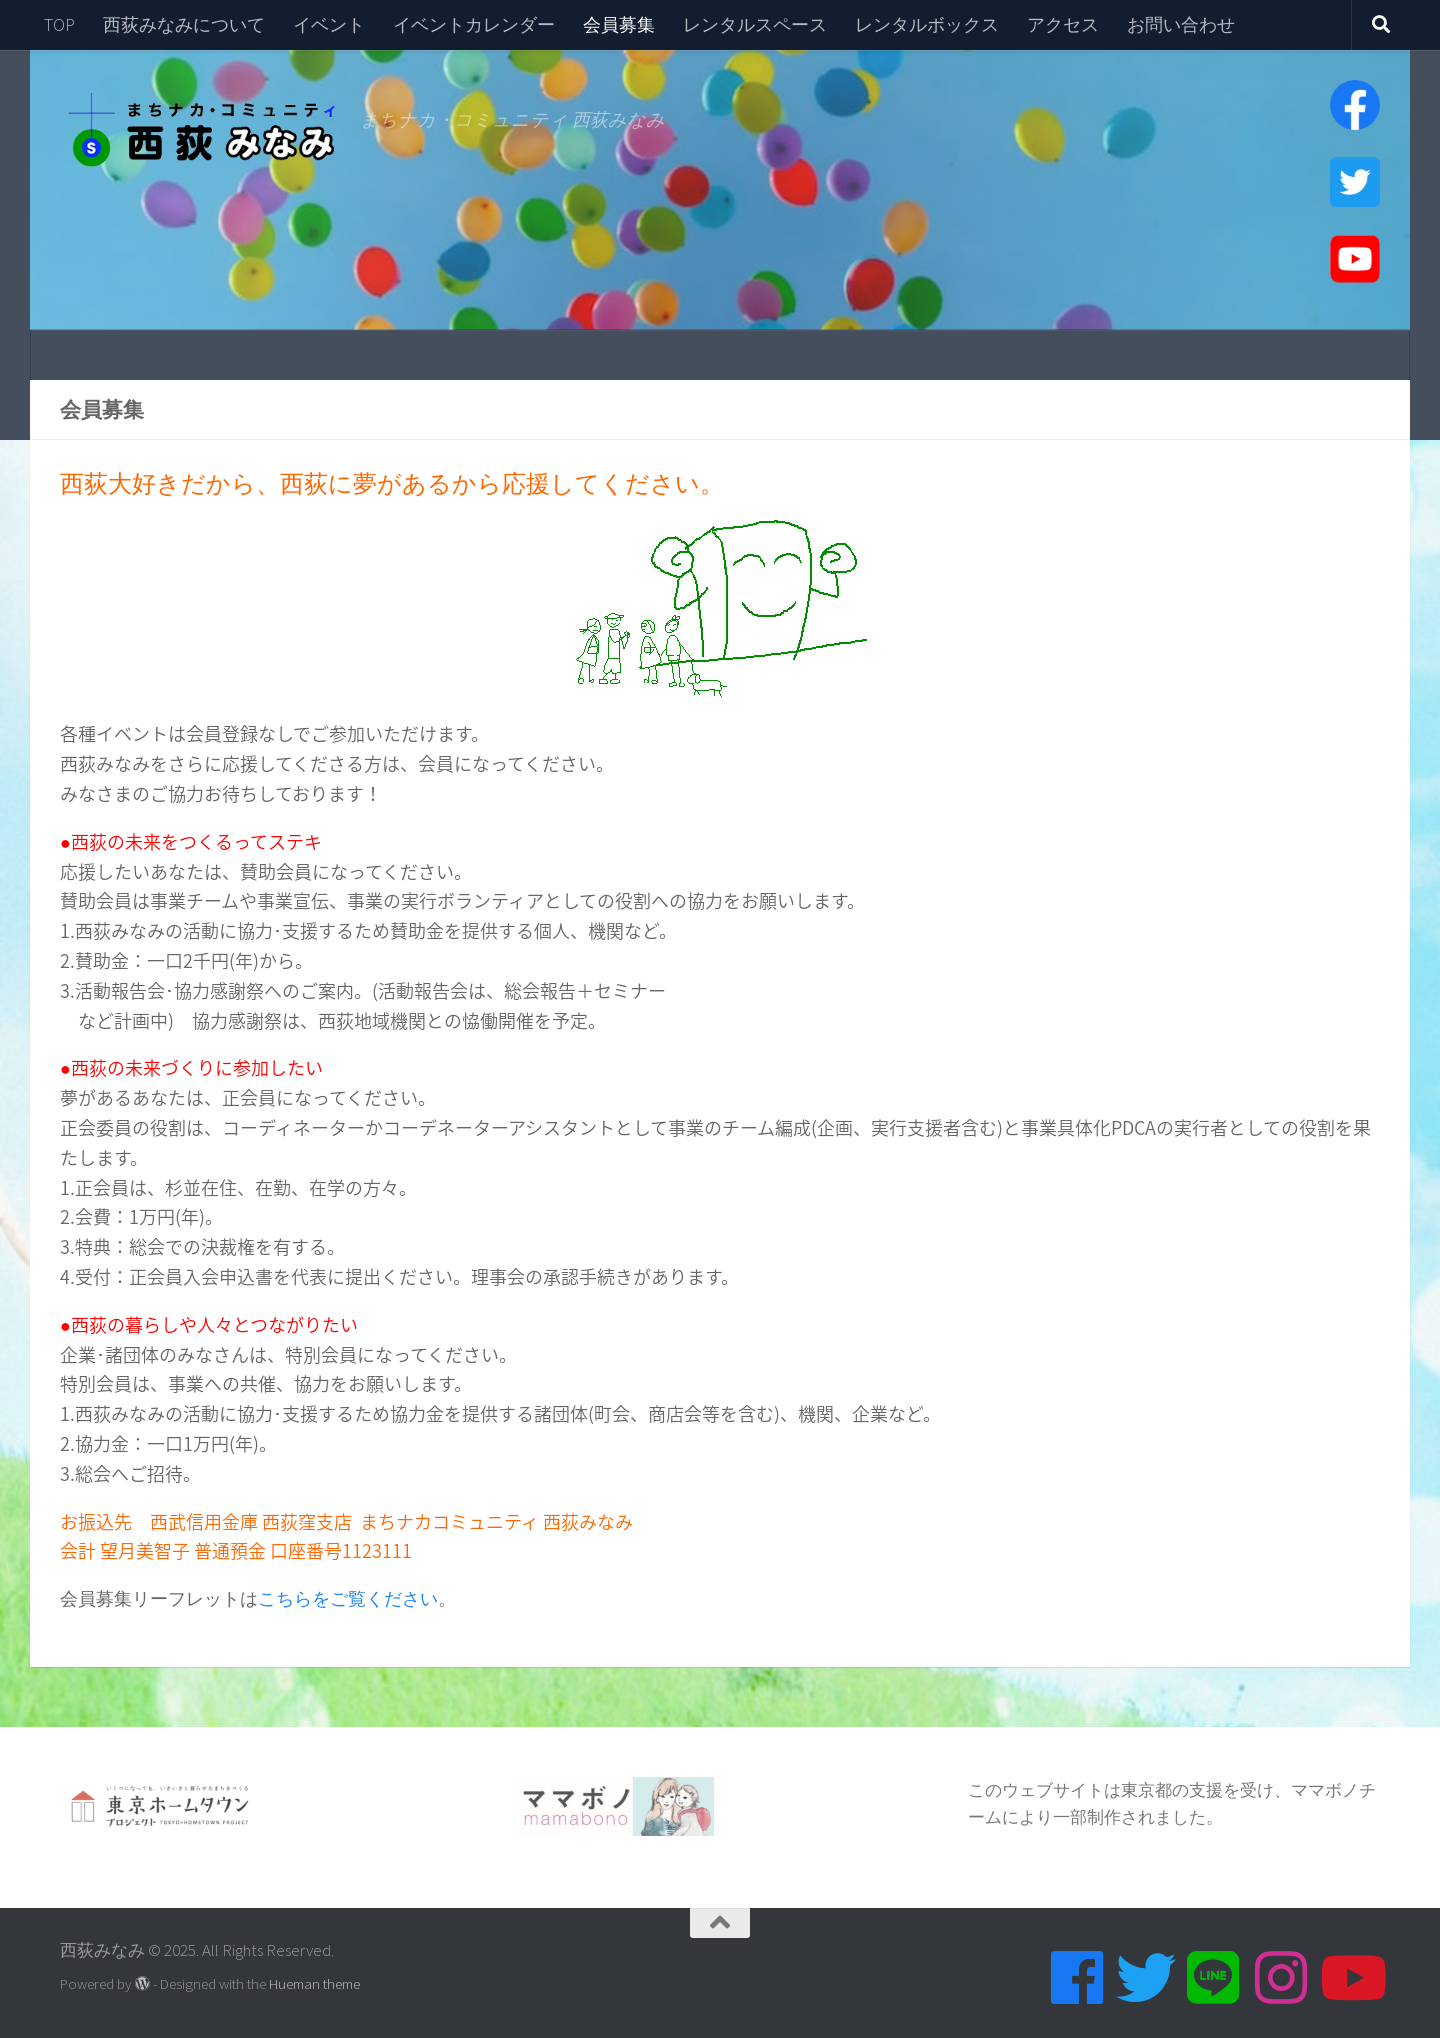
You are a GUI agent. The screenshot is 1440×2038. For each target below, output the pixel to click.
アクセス (1063, 24)
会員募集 (619, 24)
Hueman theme (314, 1983)
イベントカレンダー (474, 24)
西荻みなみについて (184, 24)
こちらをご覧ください (348, 1598)
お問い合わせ (1181, 24)
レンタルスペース (755, 24)
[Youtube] (1350, 1978)
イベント (329, 24)
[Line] (1214, 1978)
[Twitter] (1146, 1978)
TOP (59, 24)
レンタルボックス (927, 24)
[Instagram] (1282, 1978)
